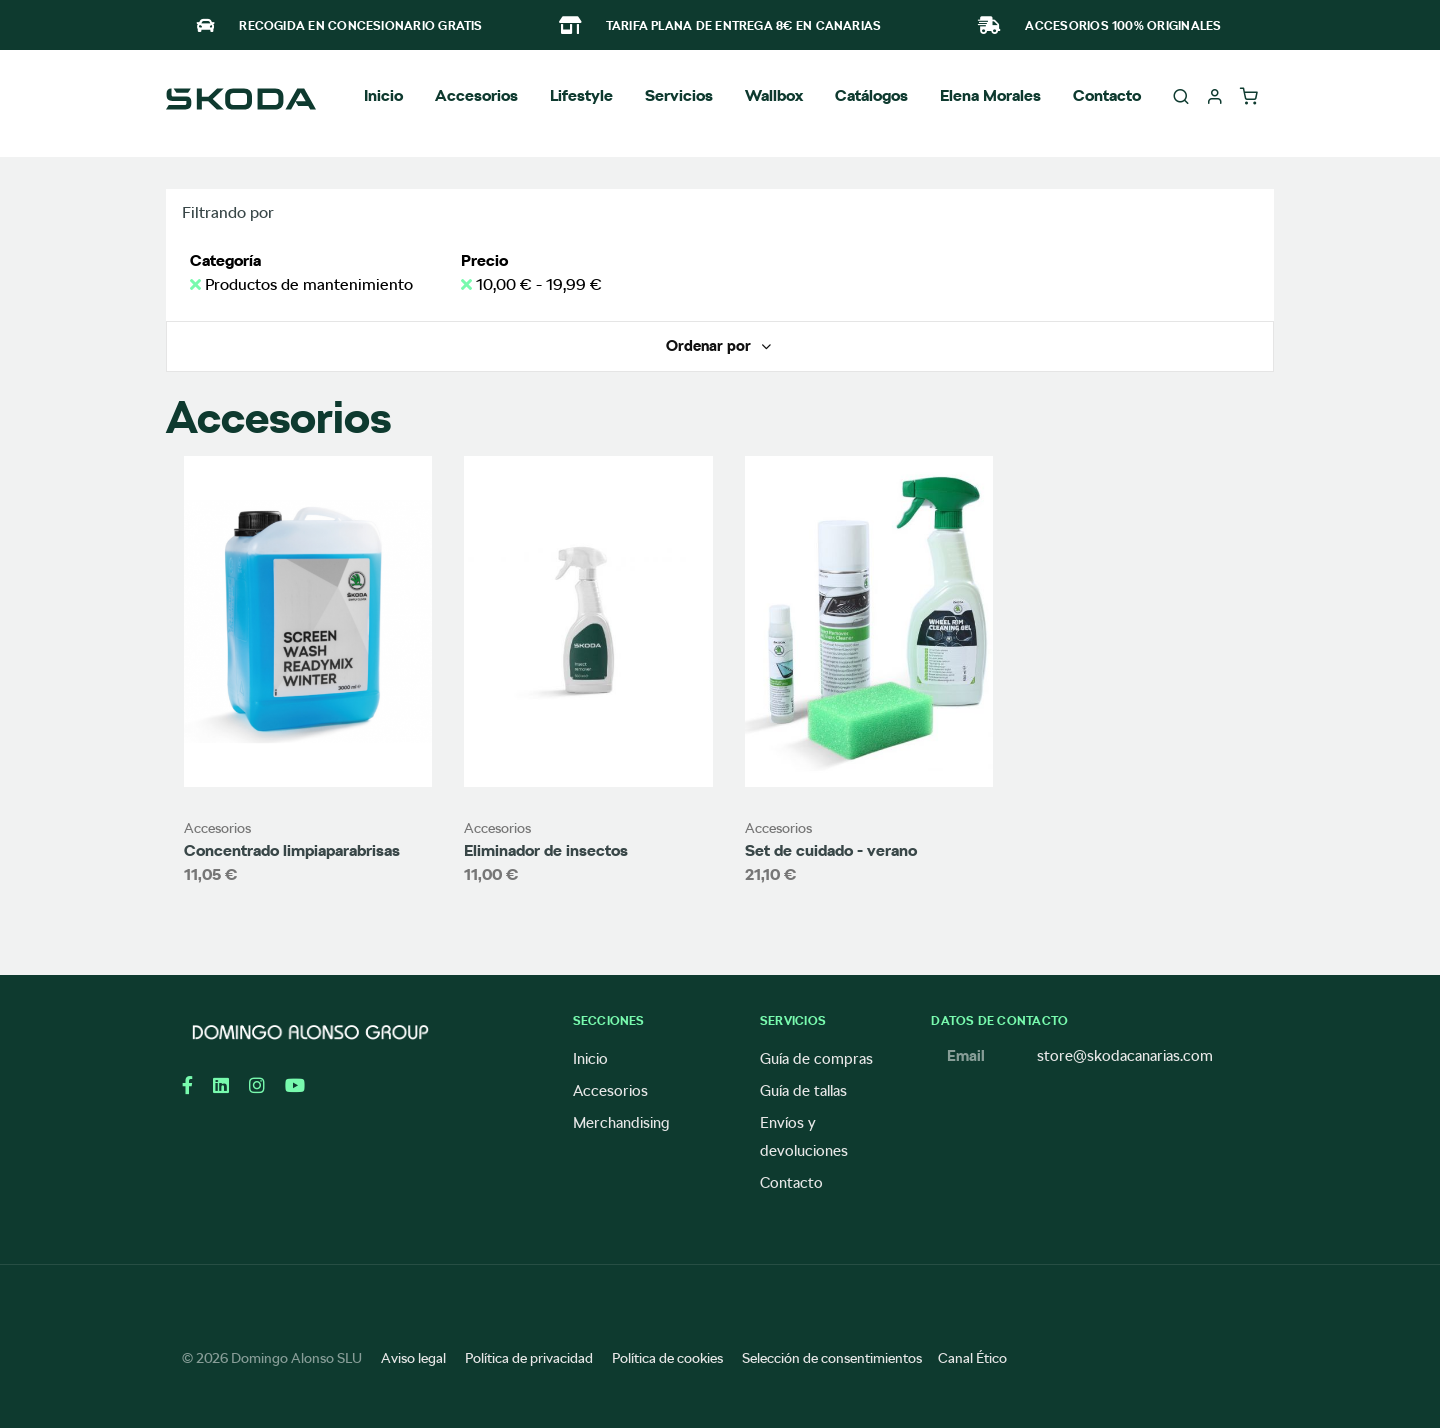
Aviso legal (413, 1358)
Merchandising (621, 1123)
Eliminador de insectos (546, 850)
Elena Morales (990, 95)
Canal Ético (972, 1358)
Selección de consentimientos (832, 1358)
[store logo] (241, 101)
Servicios (679, 95)
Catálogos (871, 95)
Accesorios (217, 828)
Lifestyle (581, 95)
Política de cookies (667, 1358)
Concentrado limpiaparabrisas (292, 850)
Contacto (1107, 95)
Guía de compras (816, 1059)
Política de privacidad (529, 1358)
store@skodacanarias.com (1125, 1056)
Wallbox (774, 95)
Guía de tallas (803, 1091)
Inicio (383, 95)
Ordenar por (710, 346)
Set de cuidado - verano (831, 850)
